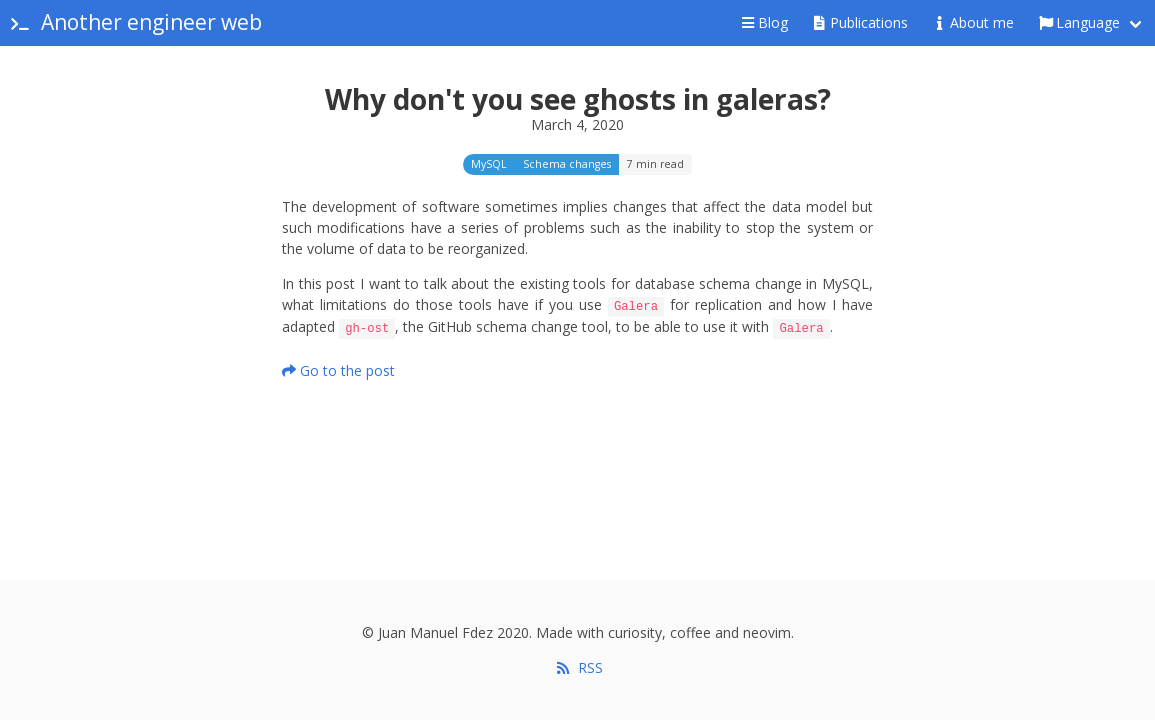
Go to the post (338, 368)
